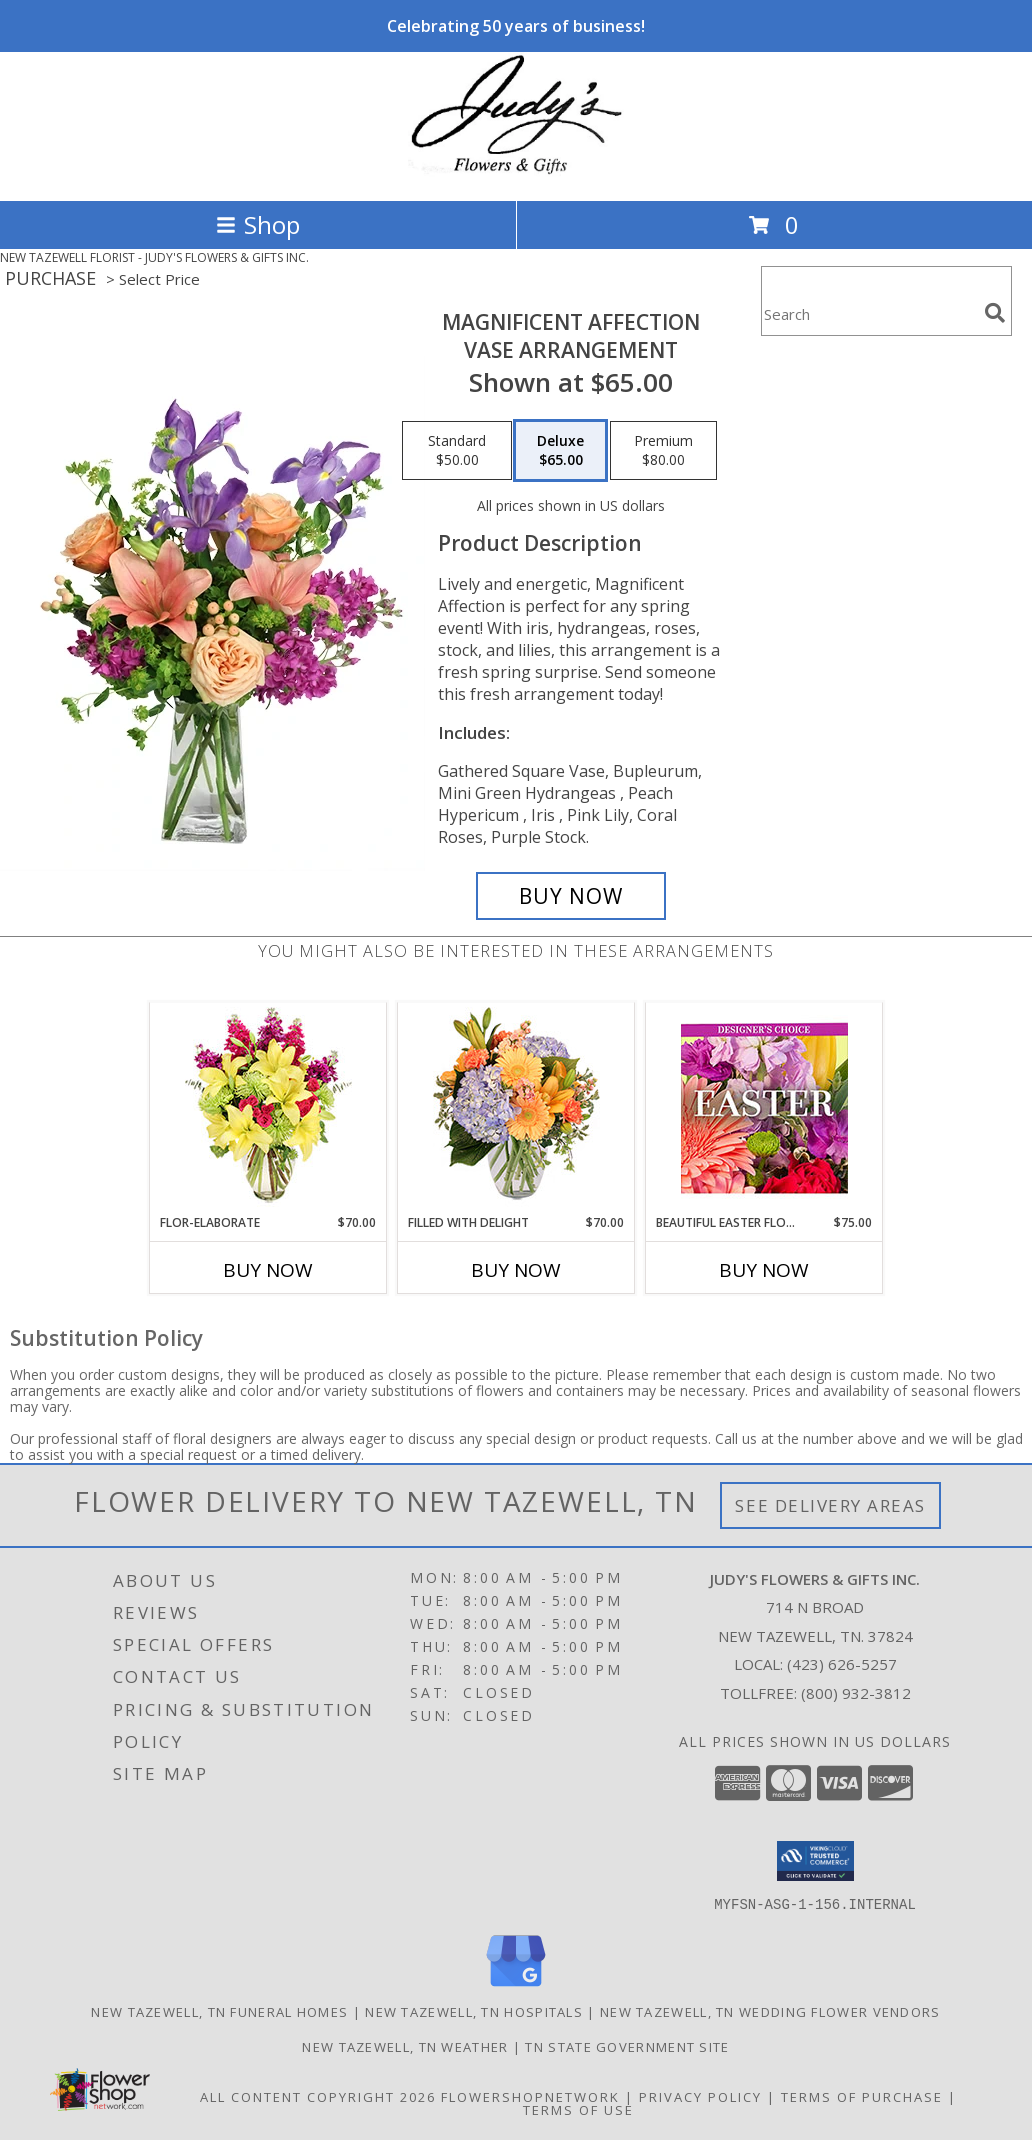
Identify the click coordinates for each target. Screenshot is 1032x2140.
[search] (995, 313)
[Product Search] (869, 313)
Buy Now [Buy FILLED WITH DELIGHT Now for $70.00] (516, 1270)
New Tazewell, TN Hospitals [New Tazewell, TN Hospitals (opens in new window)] (474, 2011)
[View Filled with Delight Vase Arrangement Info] (516, 1108)
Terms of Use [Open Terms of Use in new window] (578, 2109)
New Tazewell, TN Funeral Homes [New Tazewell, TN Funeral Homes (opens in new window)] (219, 2011)
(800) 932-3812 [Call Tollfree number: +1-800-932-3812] (856, 1693)
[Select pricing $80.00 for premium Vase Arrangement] (663, 451)
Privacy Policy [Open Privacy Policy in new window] (700, 2096)
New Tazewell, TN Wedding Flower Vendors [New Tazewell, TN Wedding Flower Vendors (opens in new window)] (770, 2011)
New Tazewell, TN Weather (405, 2046)
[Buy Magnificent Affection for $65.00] (571, 896)
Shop (258, 224)
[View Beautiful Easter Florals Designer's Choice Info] (764, 1108)
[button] (815, 1861)
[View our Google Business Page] (516, 1986)
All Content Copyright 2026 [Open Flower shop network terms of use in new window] (318, 2096)
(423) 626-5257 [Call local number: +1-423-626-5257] (842, 1664)
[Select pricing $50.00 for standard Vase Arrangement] (457, 451)
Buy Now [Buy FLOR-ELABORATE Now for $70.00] (268, 1270)
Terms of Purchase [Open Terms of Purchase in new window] (862, 2096)
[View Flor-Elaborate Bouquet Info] (268, 1108)
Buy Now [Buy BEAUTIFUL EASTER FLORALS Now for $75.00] (764, 1270)
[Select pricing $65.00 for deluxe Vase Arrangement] (560, 451)
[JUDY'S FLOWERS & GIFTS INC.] (516, 171)
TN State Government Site (627, 2046)
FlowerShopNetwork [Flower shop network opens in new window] (530, 2096)
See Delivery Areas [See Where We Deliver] (830, 1505)
